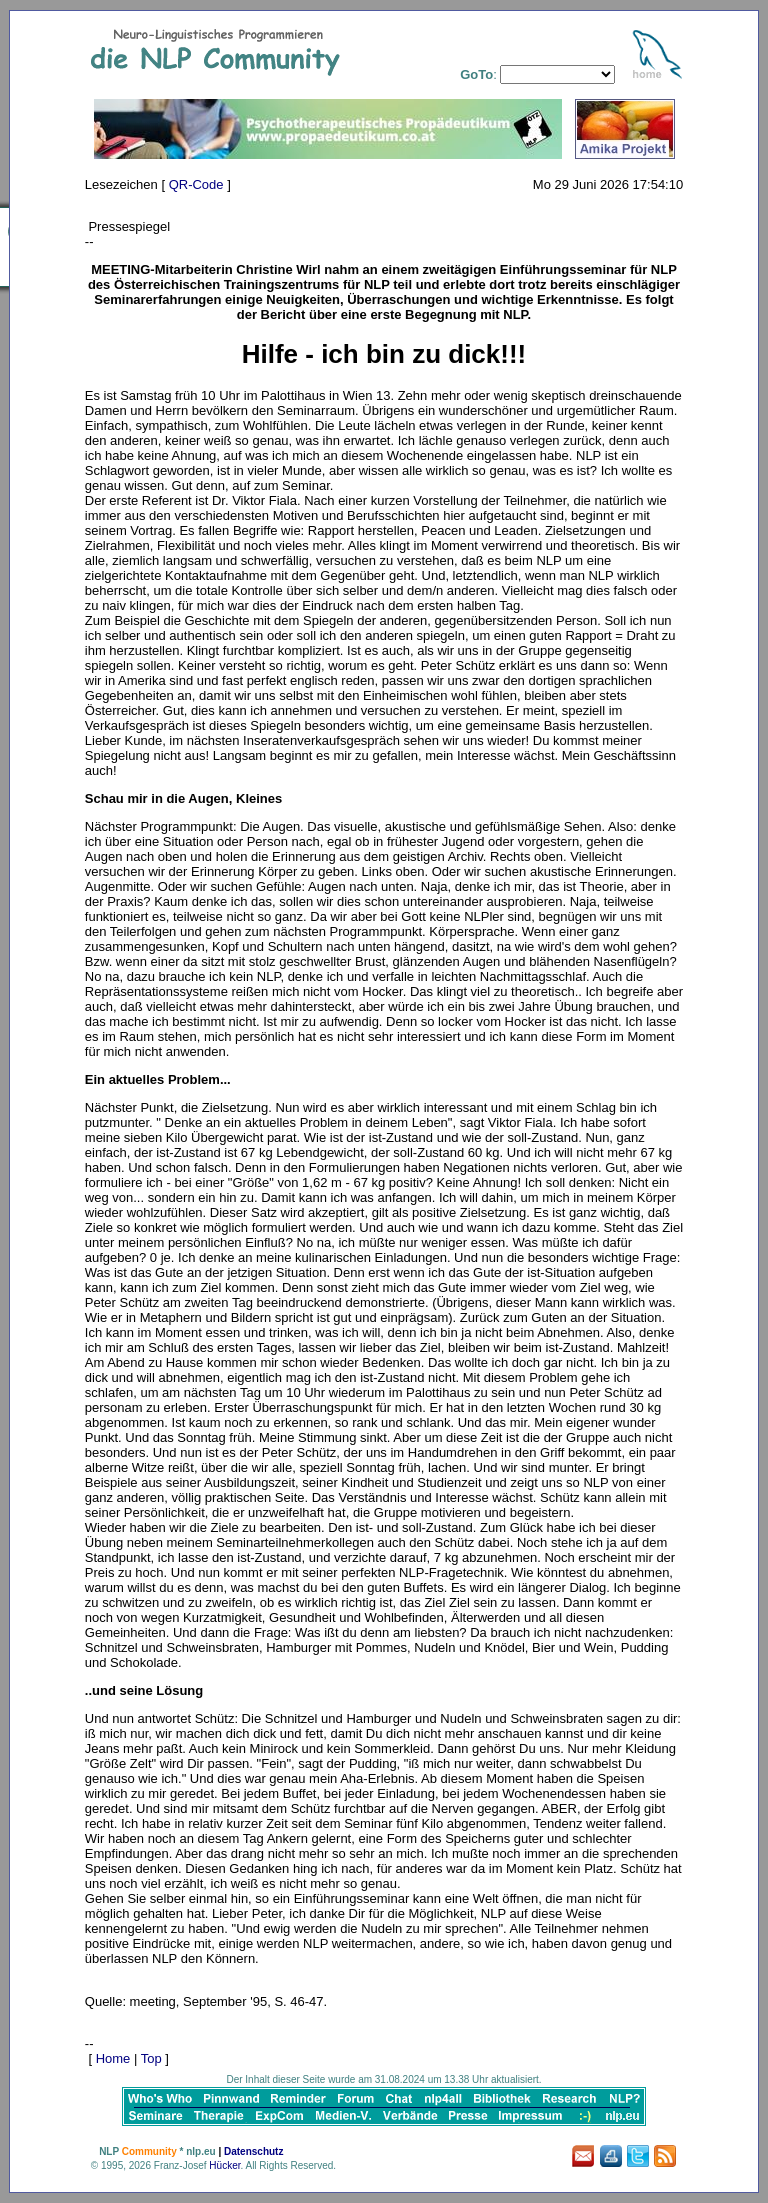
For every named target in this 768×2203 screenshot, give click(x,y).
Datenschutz (253, 2151)
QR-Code (196, 184)
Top (151, 2058)
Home (113, 2058)
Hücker (224, 2165)
